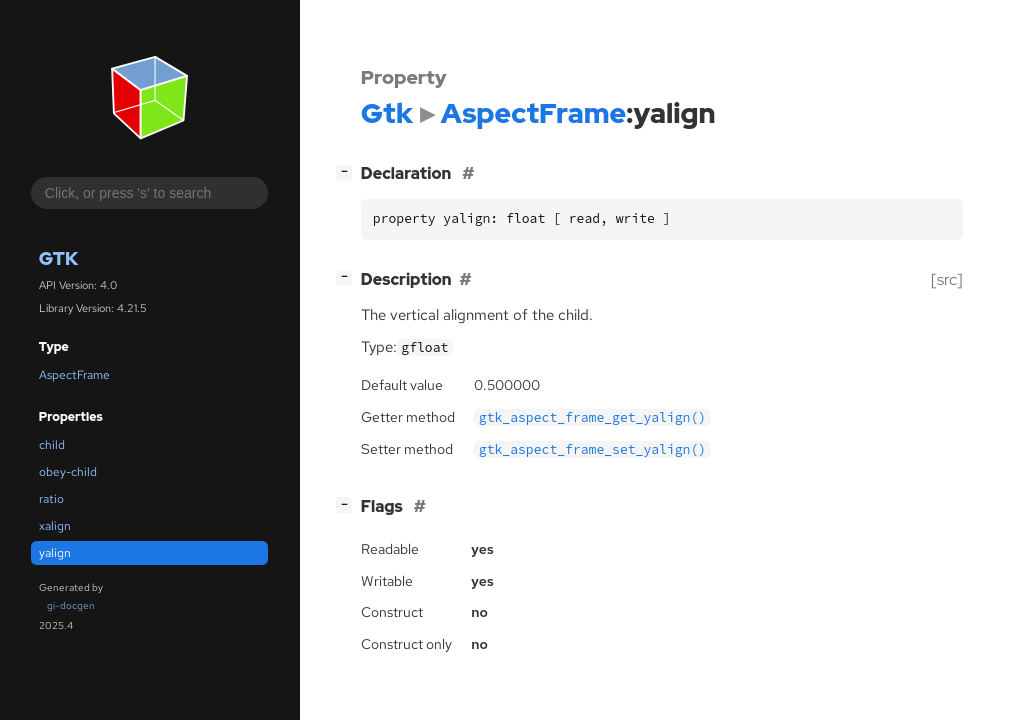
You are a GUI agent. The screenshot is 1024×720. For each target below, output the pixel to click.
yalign (55, 553)
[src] (947, 279)
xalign (55, 526)
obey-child (68, 472)
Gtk (58, 258)
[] (348, 171)
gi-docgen (71, 605)
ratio (51, 499)
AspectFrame (74, 375)
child (52, 445)
